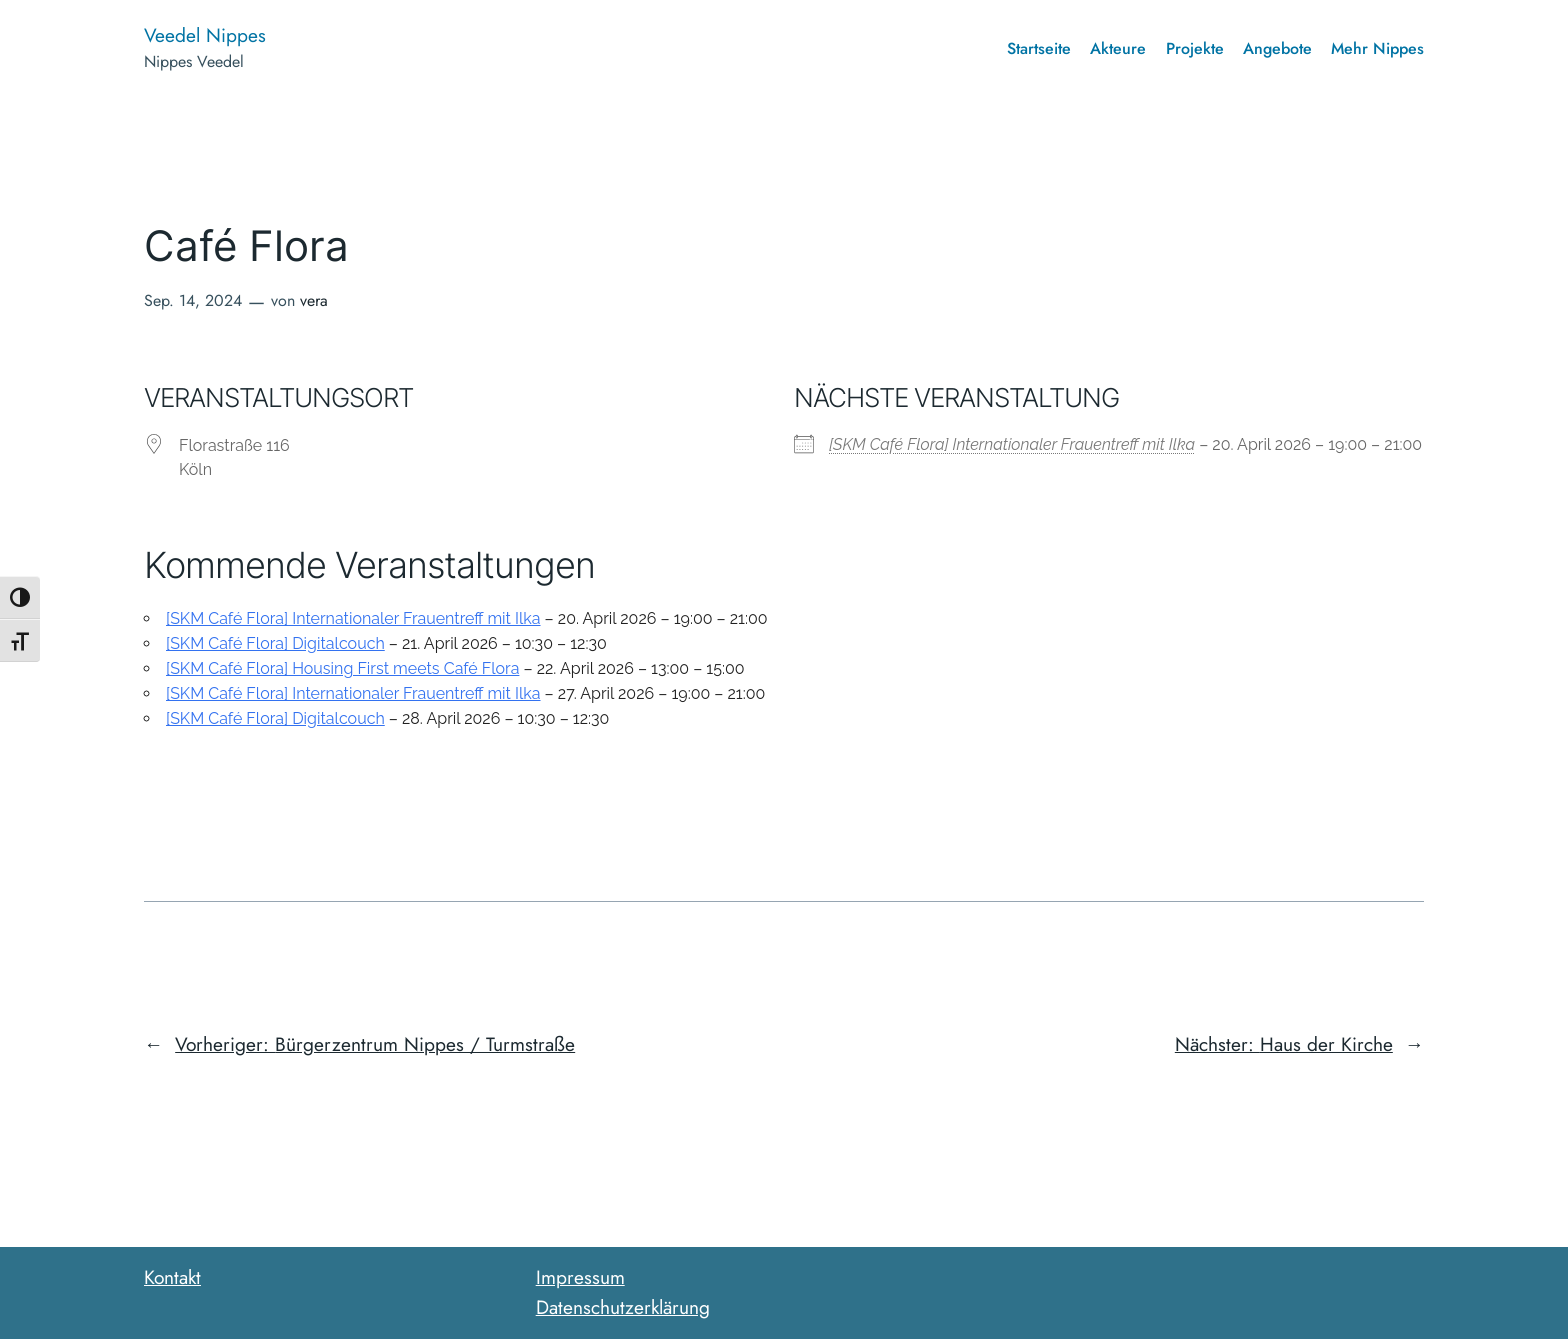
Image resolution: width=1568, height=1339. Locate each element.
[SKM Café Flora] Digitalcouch (275, 643)
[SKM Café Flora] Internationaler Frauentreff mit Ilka (1012, 444)
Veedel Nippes (205, 35)
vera (314, 300)
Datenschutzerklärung (623, 1307)
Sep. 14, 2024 (193, 300)
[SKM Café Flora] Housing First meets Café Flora (342, 668)
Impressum (580, 1277)
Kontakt (172, 1277)
